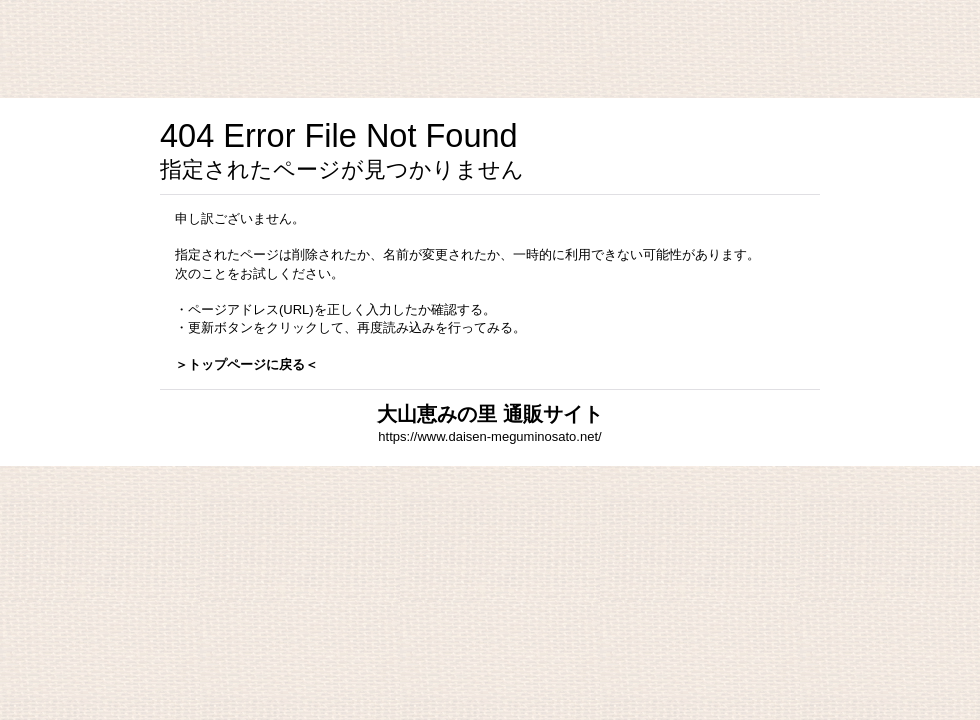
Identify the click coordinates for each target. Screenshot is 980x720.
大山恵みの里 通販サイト (490, 414)
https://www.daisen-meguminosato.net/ (489, 436)
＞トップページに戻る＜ (246, 364)
